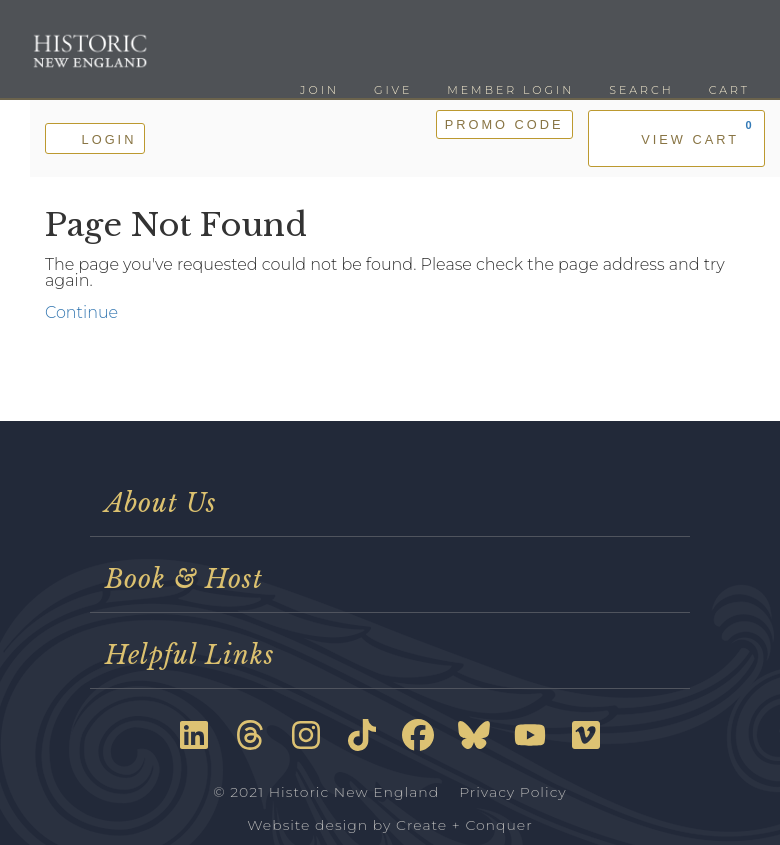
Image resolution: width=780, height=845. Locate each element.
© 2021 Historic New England (326, 792)
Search (641, 90)
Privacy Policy (513, 792)
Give (393, 90)
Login (95, 137)
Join (319, 90)
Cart (729, 90)
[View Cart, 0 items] (676, 138)
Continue (81, 312)
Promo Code (504, 124)
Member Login (510, 90)
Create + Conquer (464, 825)
